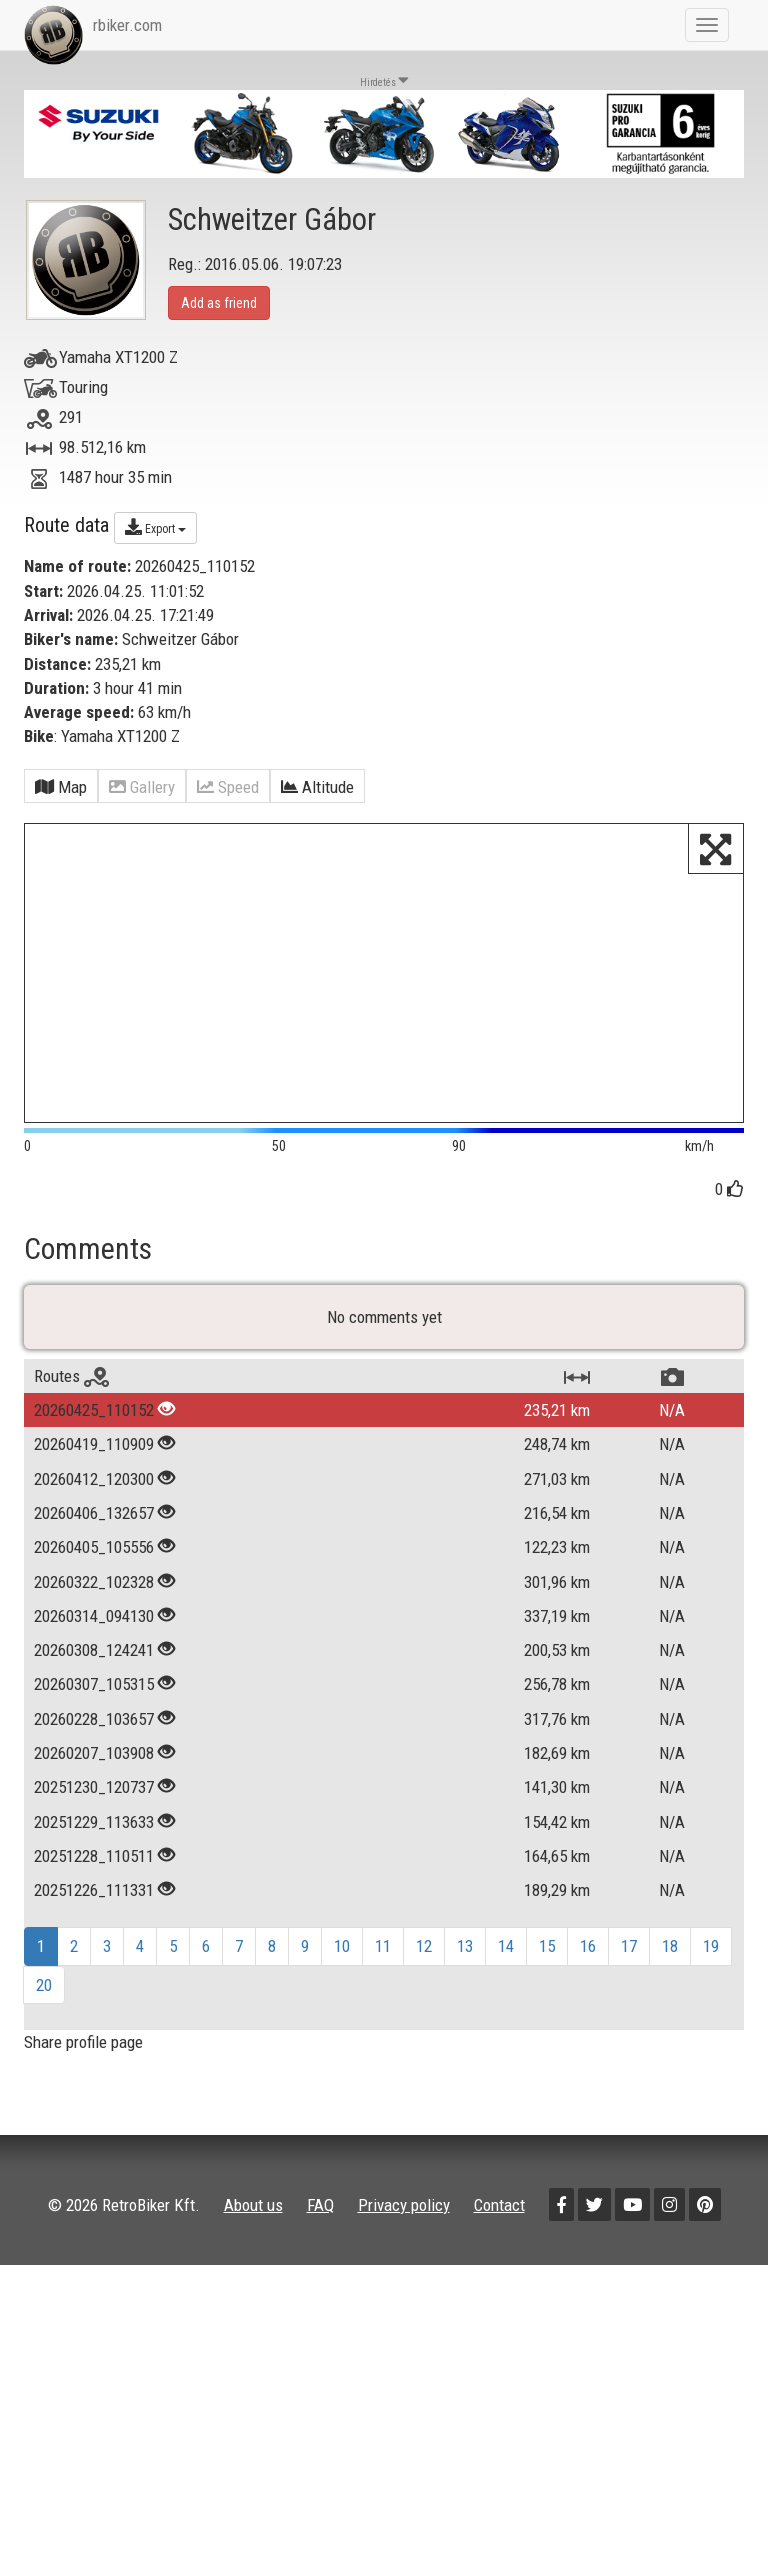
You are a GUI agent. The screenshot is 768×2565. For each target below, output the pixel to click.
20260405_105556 (94, 1623)
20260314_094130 (94, 1692)
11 (383, 2022)
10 (342, 2022)
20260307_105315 (94, 1760)
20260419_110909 (94, 1520)
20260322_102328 (94, 1657)
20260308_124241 (94, 1726)
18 (670, 2022)
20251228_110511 (94, 1932)
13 (465, 2022)
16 (588, 2022)
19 (711, 2022)
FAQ (320, 2280)
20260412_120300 (94, 1554)
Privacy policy (404, 2280)
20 (44, 2060)
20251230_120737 (94, 1863)
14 (506, 2022)
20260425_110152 (94, 1486)
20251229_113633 (94, 1897)
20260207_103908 (94, 1829)
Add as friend (219, 303)
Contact (499, 2280)
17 (629, 2022)
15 (547, 2022)
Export (155, 527)
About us (253, 2280)
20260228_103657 (94, 1794)
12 (424, 2022)
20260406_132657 (94, 1589)
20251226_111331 (94, 1966)
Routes (71, 1452)
